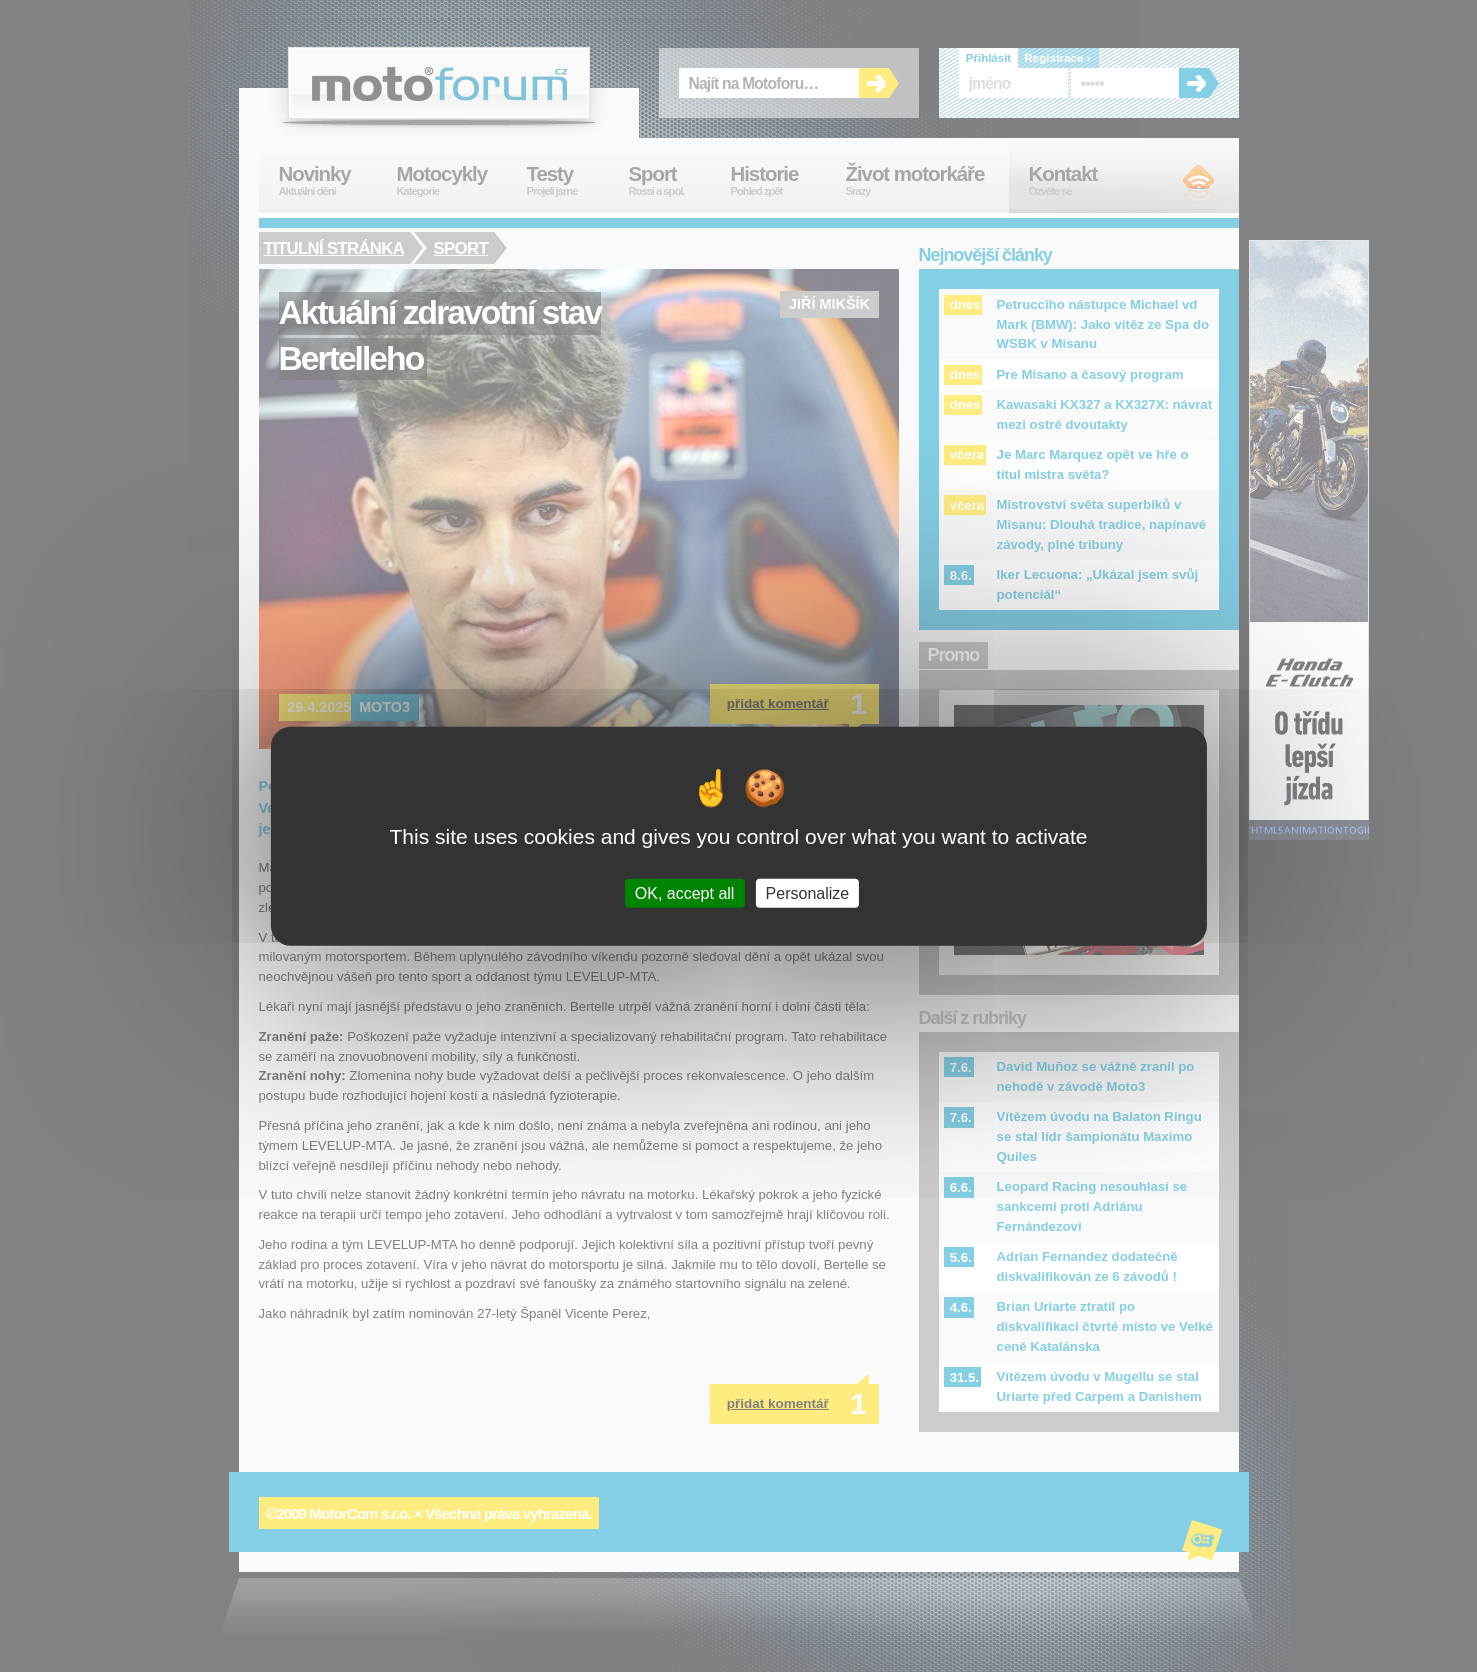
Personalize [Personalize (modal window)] (808, 892)
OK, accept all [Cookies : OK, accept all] (685, 892)
